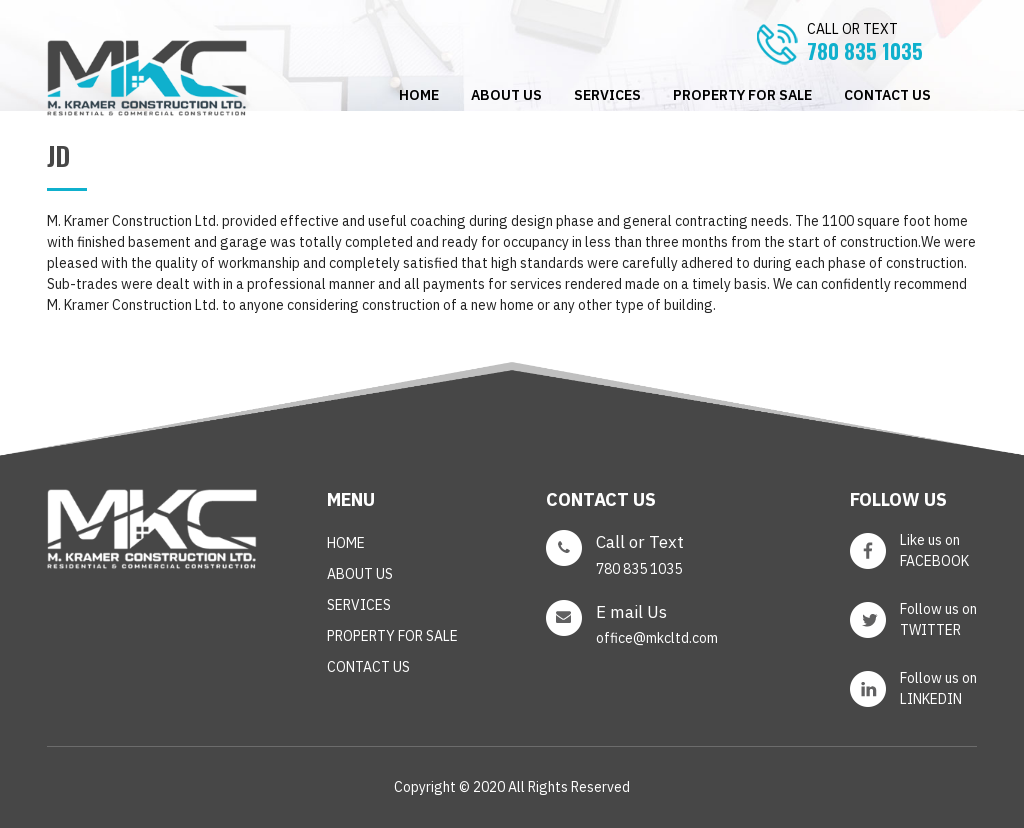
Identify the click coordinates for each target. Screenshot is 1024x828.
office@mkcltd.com (657, 638)
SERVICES (607, 95)
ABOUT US (506, 95)
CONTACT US (887, 95)
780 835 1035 (892, 43)
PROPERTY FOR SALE (742, 95)
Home (419, 95)
